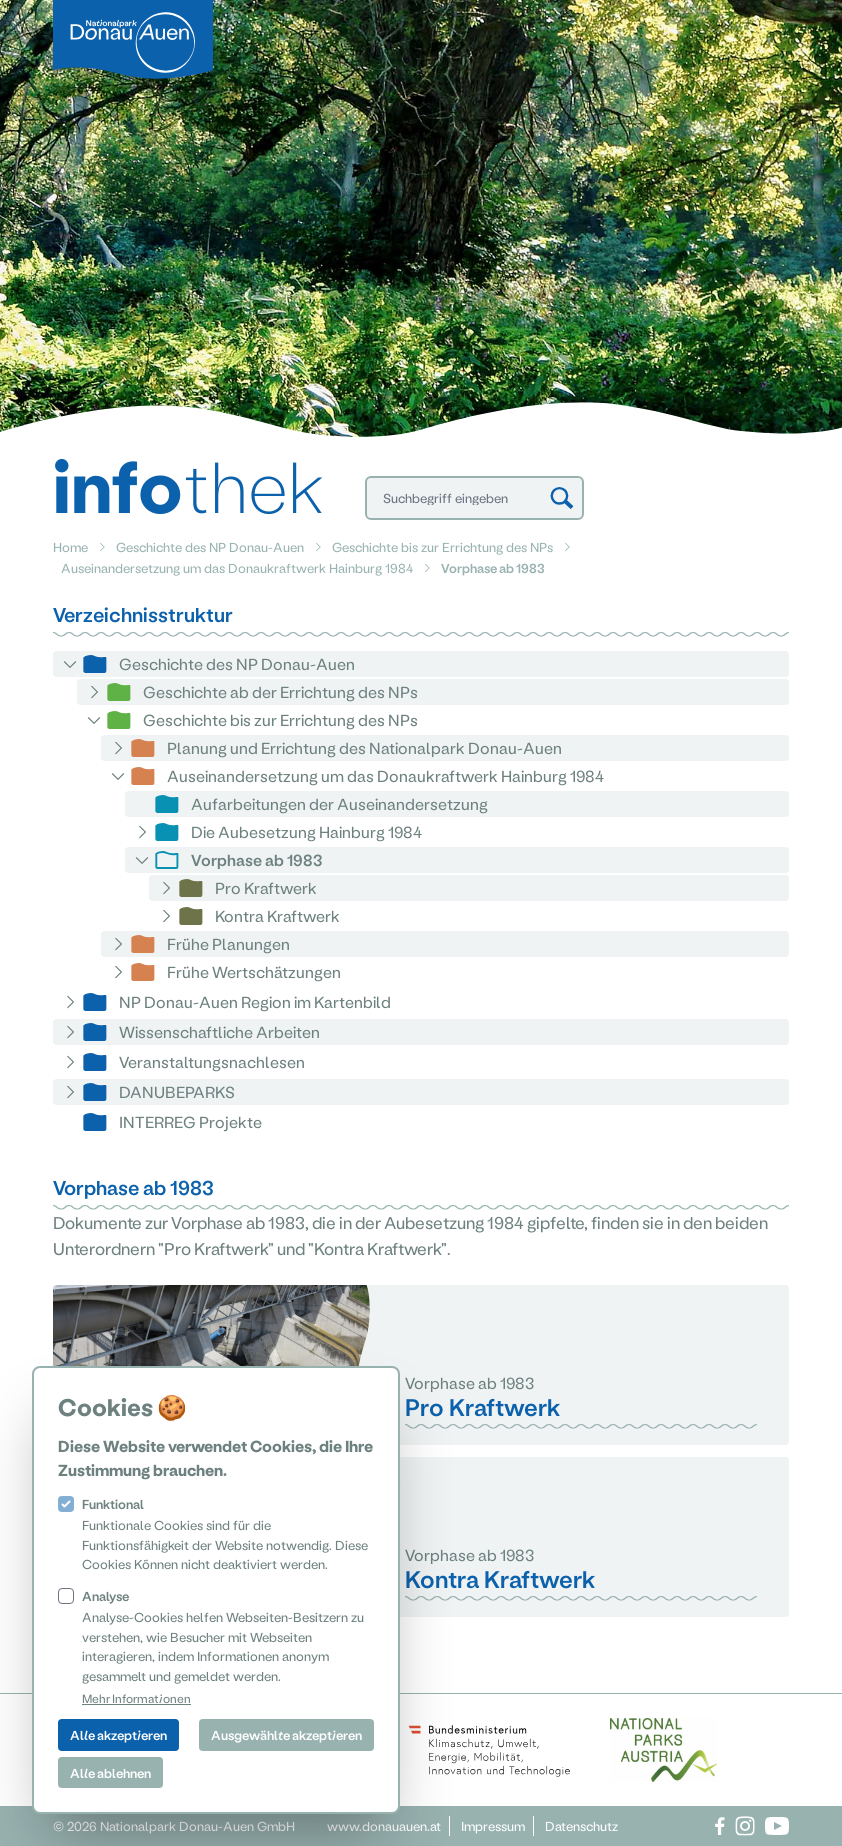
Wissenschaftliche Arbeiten (219, 1031)
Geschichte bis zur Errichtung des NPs (442, 546)
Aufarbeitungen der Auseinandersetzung (339, 803)
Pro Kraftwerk (266, 887)
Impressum (493, 1825)
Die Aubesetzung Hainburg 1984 (306, 831)
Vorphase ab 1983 (256, 859)
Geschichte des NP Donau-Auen (210, 546)
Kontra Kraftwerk (277, 915)
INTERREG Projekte (190, 1121)
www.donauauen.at (384, 1825)
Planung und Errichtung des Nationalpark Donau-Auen (364, 747)
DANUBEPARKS (177, 1091)
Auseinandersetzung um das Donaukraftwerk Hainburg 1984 (237, 567)
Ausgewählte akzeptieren (286, 1734)
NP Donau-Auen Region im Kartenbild (255, 1001)
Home (70, 546)
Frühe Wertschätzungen (254, 971)
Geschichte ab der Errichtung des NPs (280, 691)
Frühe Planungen (228, 943)
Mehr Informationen (136, 1698)
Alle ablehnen (110, 1772)
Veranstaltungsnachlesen (212, 1061)
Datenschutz (581, 1825)
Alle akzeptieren (118, 1734)
